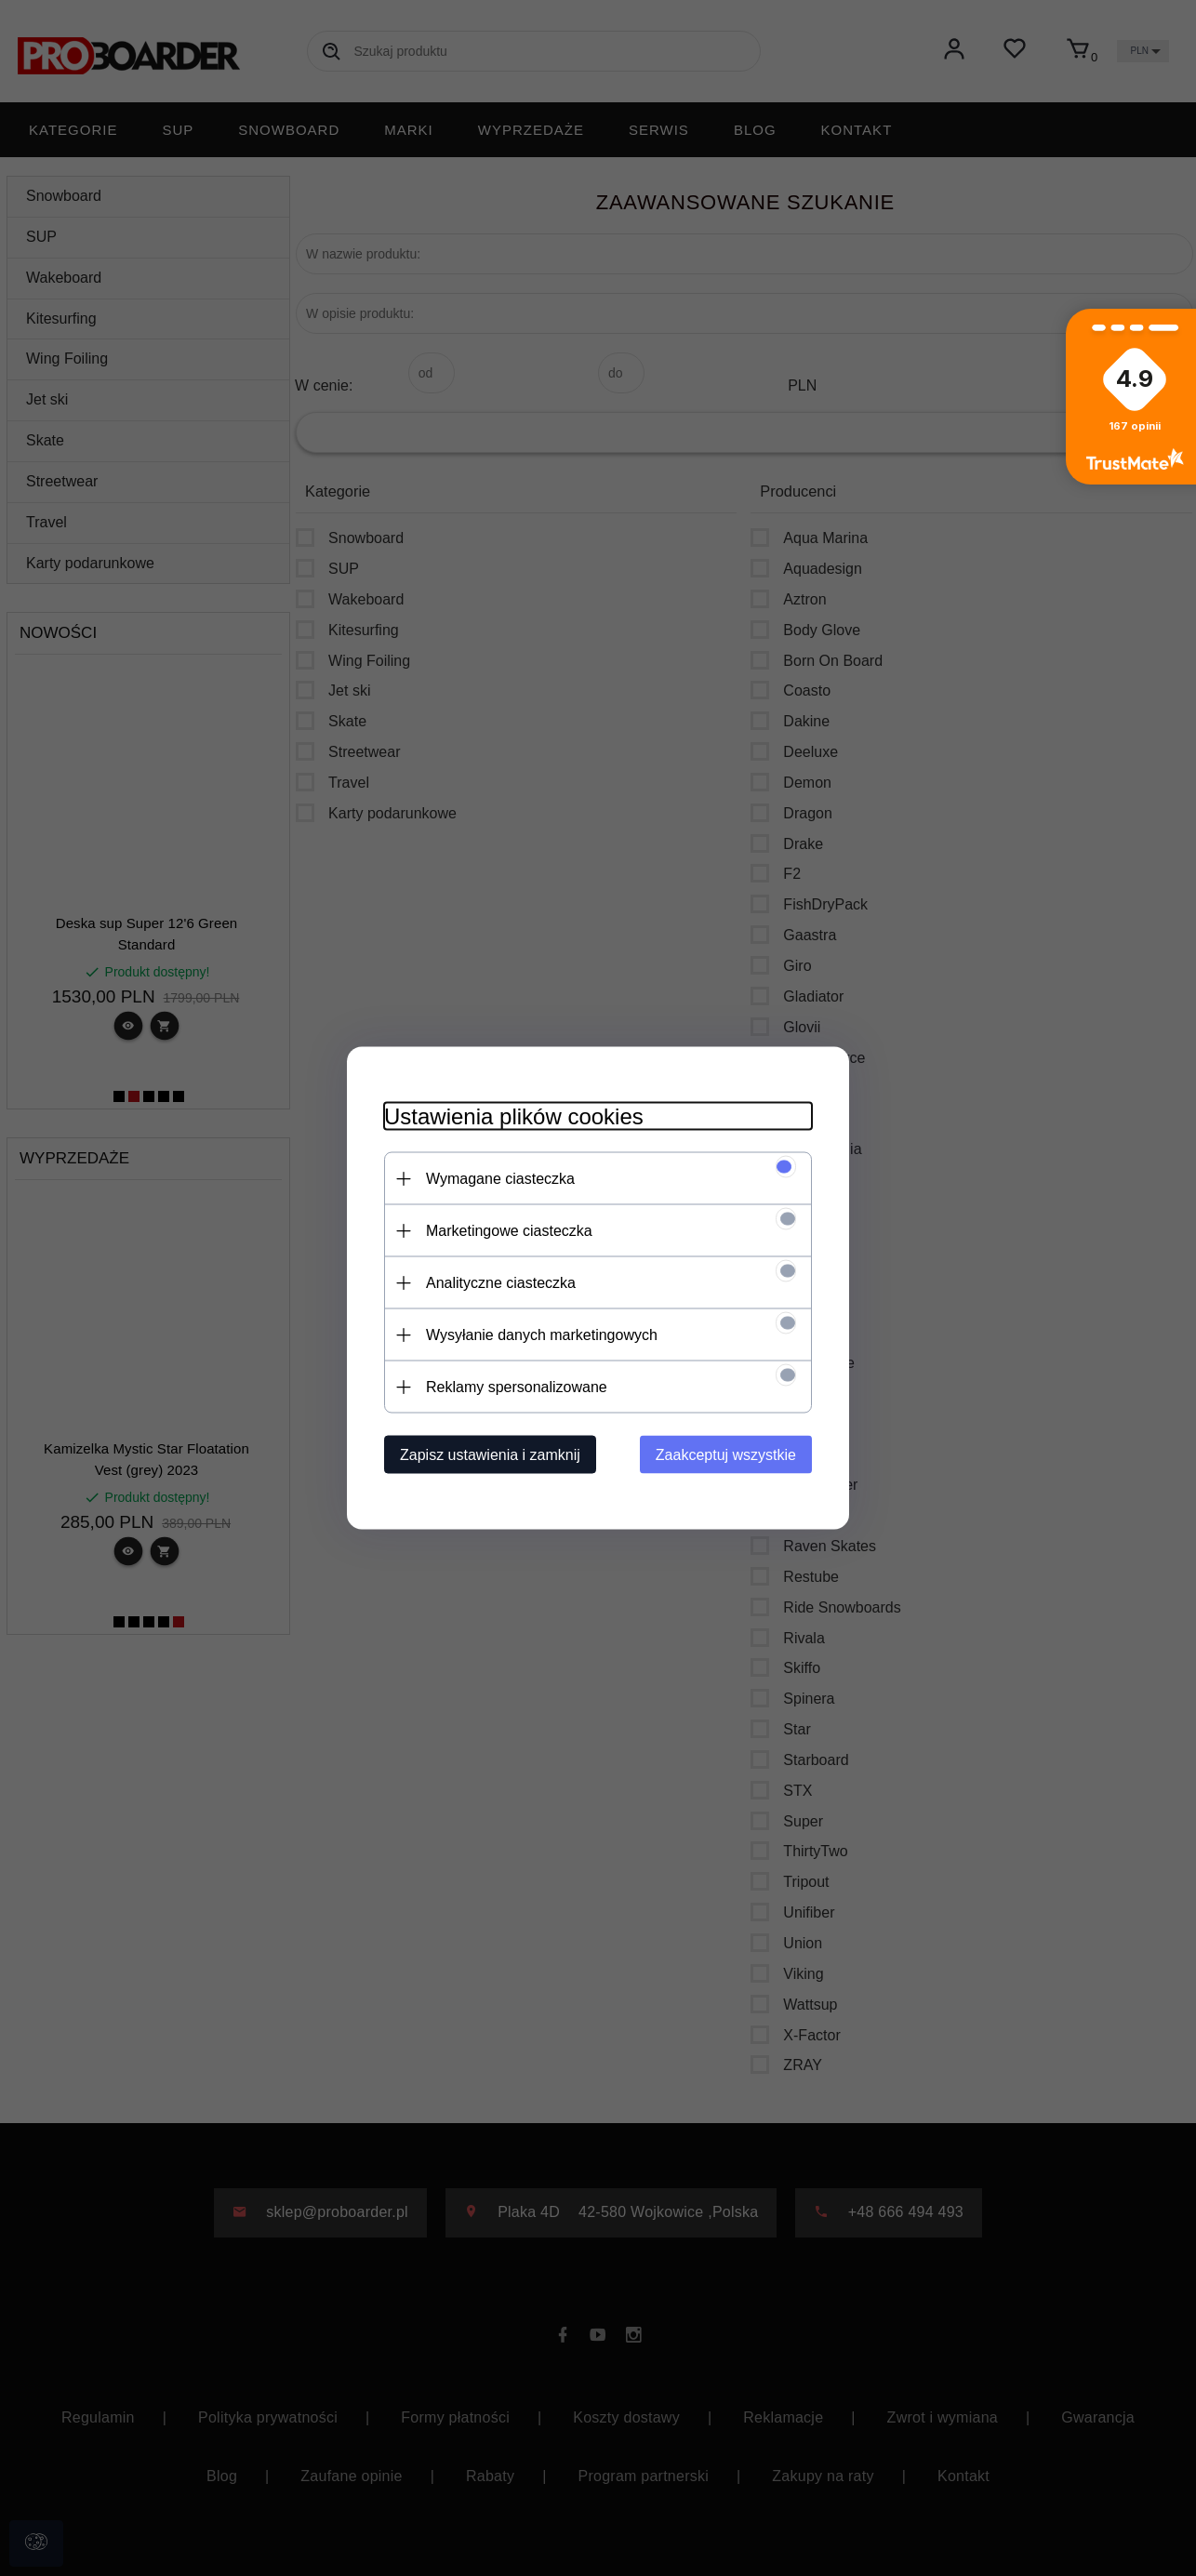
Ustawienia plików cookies (514, 1116)
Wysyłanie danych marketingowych (542, 1335)
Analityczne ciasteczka (501, 1283)
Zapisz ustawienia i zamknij (490, 1455)
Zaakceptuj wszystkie (726, 1455)
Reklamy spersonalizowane (516, 1387)
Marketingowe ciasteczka (509, 1231)
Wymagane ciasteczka (500, 1179)
